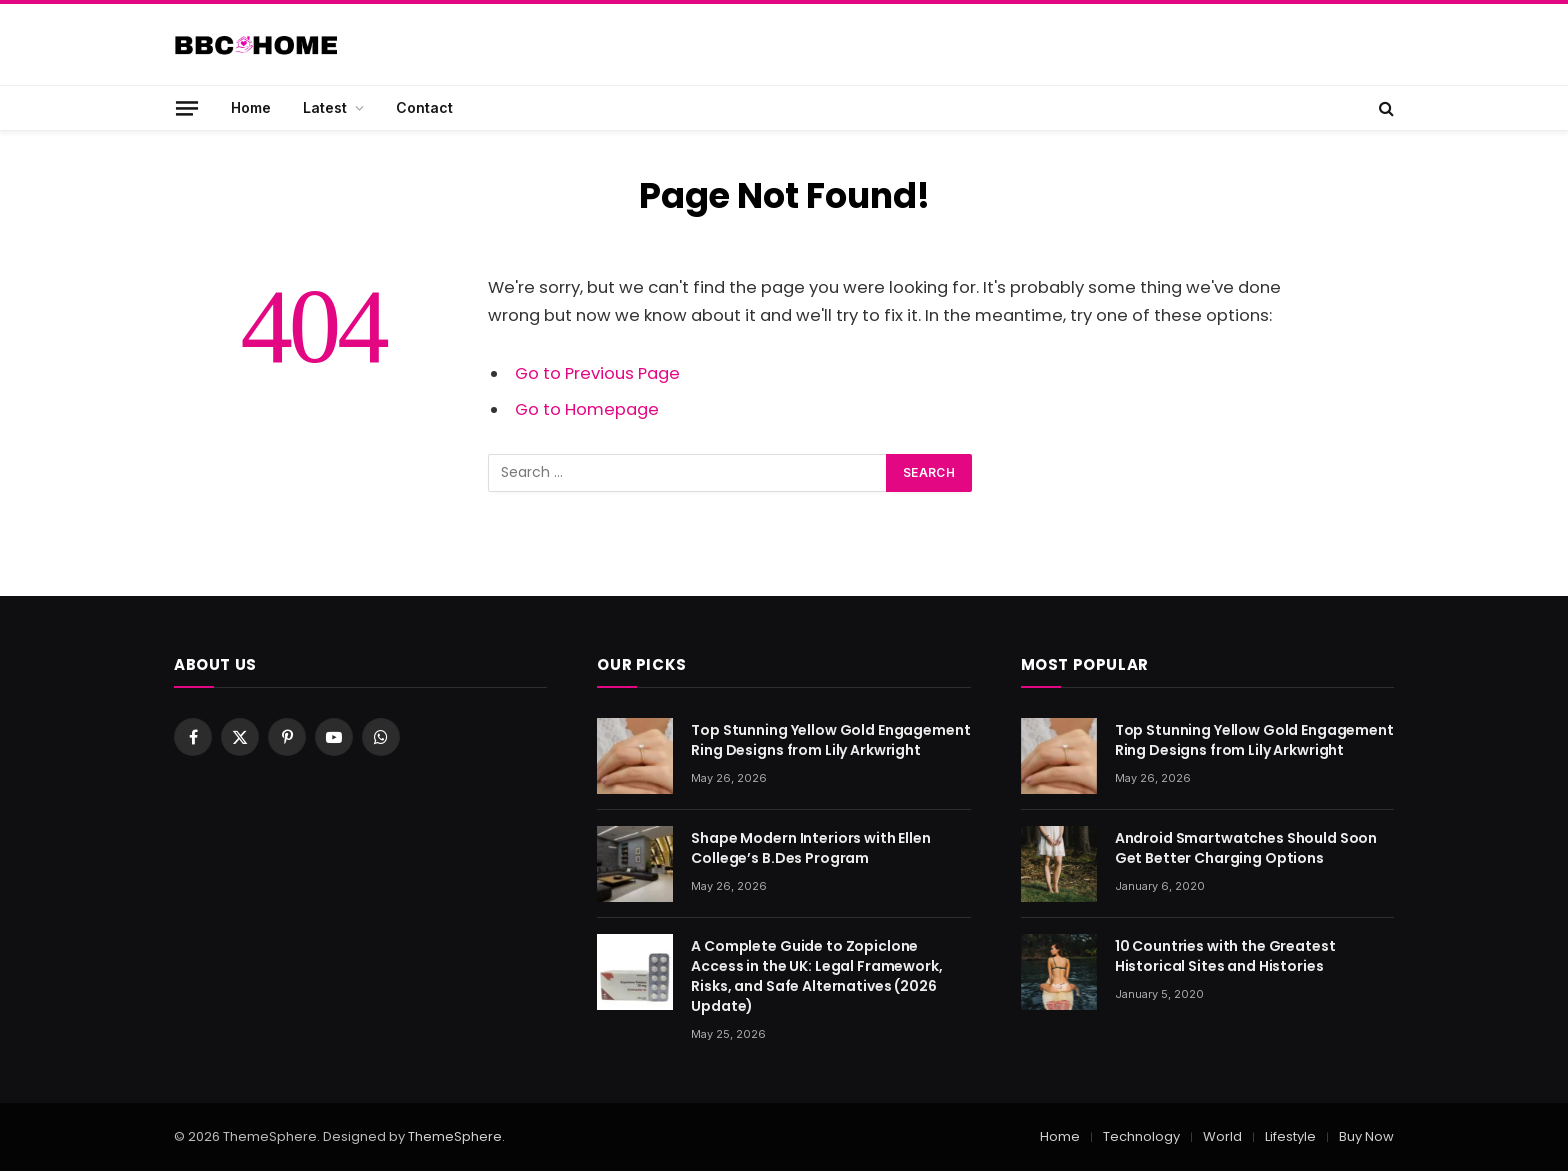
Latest (325, 107)
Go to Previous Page (597, 373)
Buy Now (1366, 1136)
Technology (1141, 1136)
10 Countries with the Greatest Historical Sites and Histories (1225, 956)
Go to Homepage (587, 409)
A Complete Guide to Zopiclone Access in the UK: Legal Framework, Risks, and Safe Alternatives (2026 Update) (816, 976)
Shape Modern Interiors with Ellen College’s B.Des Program (810, 848)
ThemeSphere (455, 1136)
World (1222, 1136)
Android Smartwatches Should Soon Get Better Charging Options (1246, 848)
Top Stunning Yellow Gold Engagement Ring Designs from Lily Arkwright (830, 740)
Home (251, 107)
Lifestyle (1290, 1136)
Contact (424, 107)
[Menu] (187, 107)
